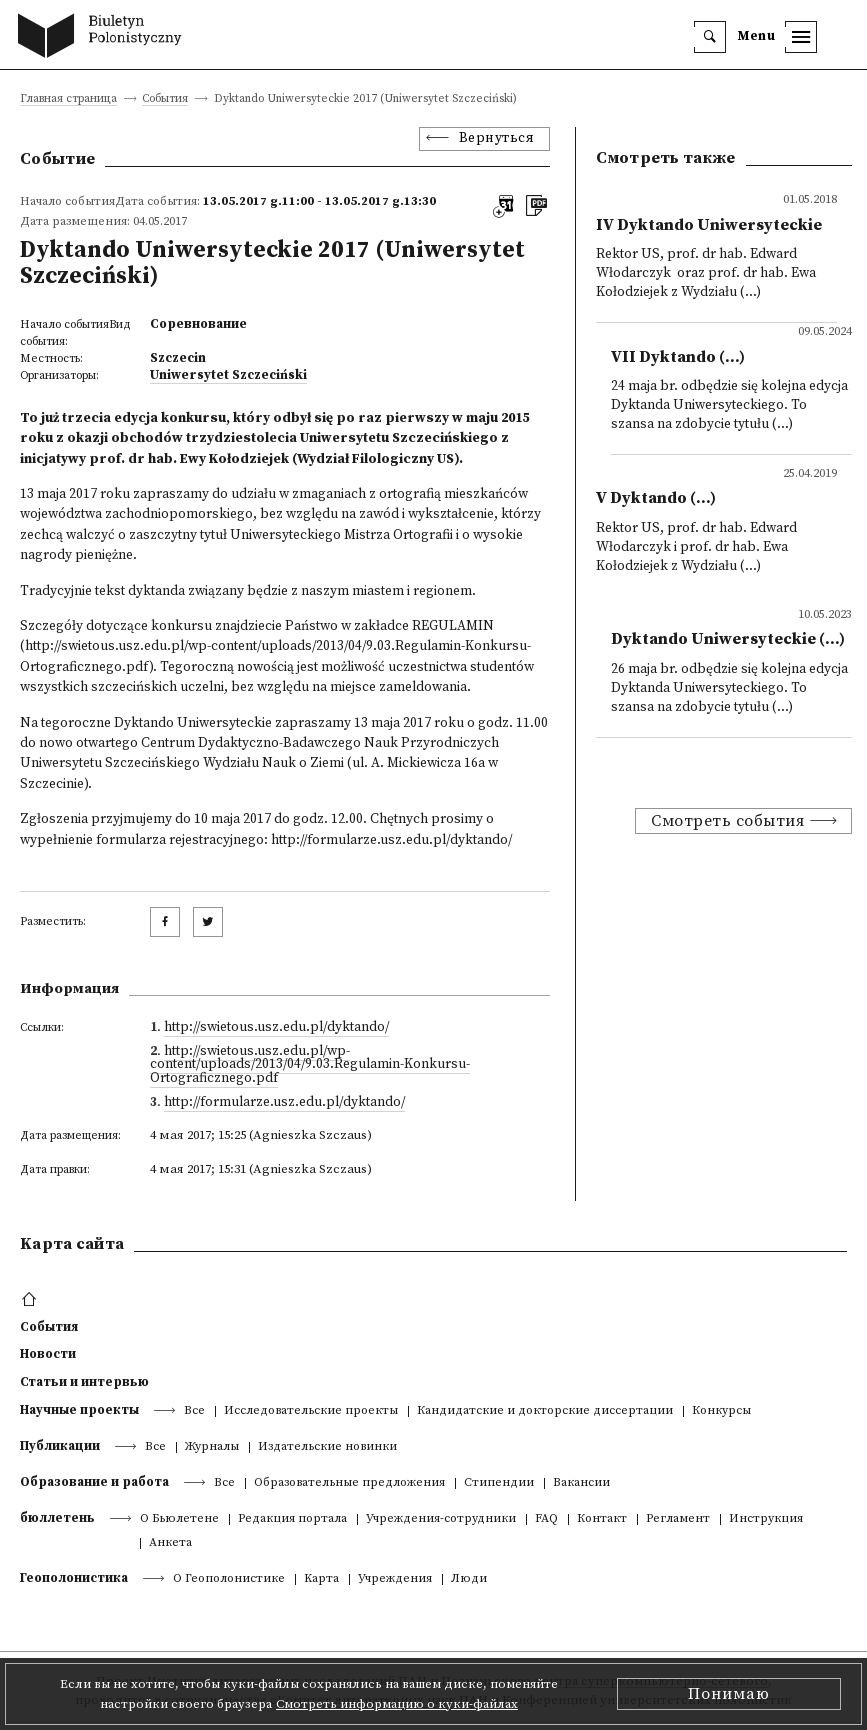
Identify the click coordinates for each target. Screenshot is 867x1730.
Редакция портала (292, 1519)
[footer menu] (31, 1300)
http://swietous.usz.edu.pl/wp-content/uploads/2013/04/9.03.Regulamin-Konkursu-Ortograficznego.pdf (310, 1065)
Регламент (678, 1519)
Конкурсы (721, 1411)
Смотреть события (727, 821)
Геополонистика (74, 1578)
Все (194, 1411)
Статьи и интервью (84, 1382)
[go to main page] (104, 38)
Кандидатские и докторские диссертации (545, 1411)
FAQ (546, 1519)
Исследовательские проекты (311, 1411)
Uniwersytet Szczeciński (228, 375)
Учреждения (395, 1579)
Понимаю (729, 1694)
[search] (710, 37)
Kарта (321, 1579)
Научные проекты (79, 1410)
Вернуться (497, 138)
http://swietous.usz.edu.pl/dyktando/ (276, 1027)
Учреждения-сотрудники (441, 1519)
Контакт (602, 1519)
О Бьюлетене (179, 1519)
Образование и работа (94, 1482)
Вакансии (581, 1483)
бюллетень (57, 1518)
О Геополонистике (229, 1579)
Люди (469, 1579)
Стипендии (499, 1483)
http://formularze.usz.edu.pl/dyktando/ (284, 1102)
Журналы (212, 1447)
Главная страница (68, 99)
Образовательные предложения (349, 1483)
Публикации (60, 1446)
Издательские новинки (327, 1447)
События (165, 99)
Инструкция (766, 1519)
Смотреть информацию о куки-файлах (397, 1704)
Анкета (170, 1543)
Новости (48, 1354)
